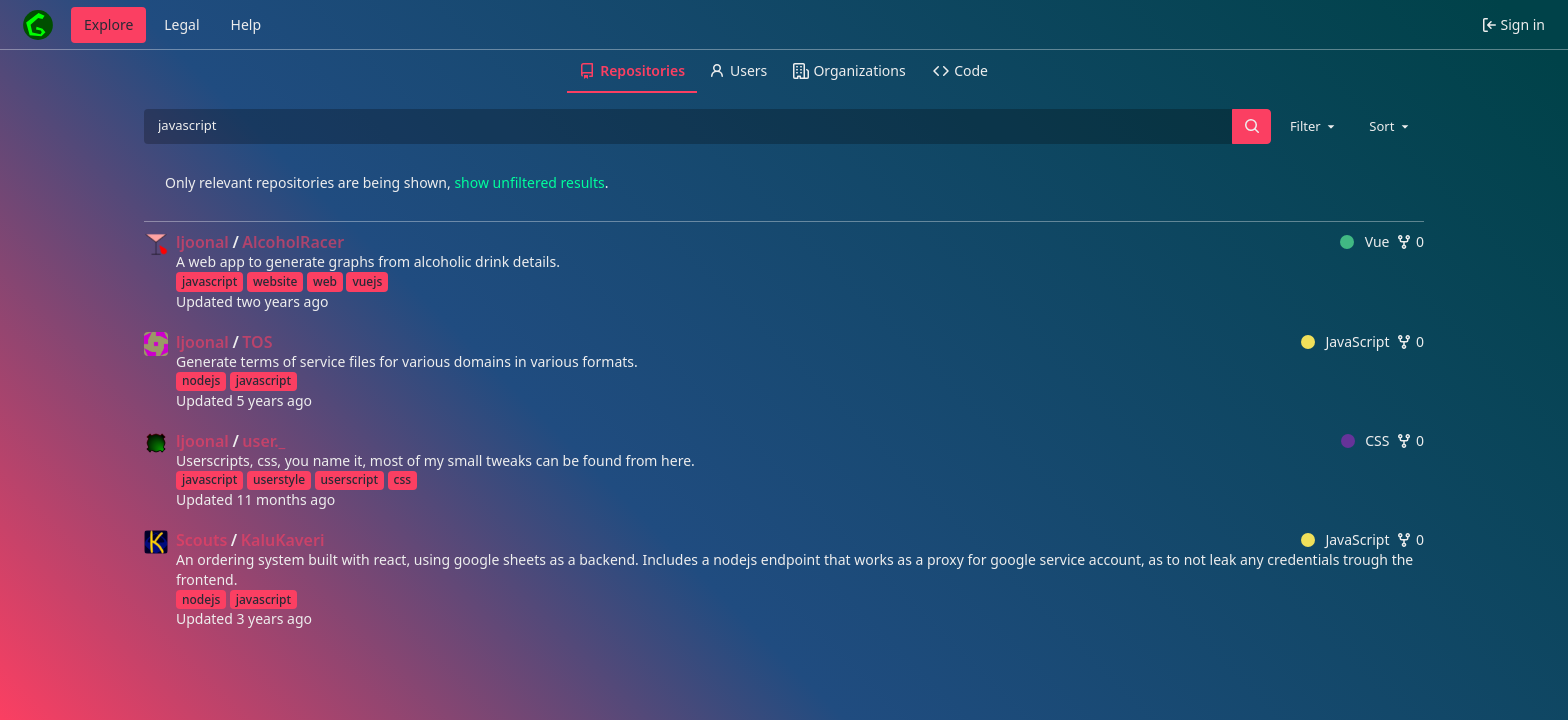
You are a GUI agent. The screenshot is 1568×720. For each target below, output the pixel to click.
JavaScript (1345, 341)
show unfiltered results (529, 182)
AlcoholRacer (293, 242)
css (403, 479)
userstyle (279, 479)
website (275, 281)
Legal (181, 24)
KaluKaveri (283, 540)
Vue (1364, 241)
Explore (108, 24)
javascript (209, 281)
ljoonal (202, 242)
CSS (1365, 440)
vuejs (367, 281)
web (325, 281)
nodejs (201, 380)
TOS (257, 342)
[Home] (38, 25)
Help (246, 24)
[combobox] (1314, 126)
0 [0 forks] (1410, 241)
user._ (263, 441)
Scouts (201, 540)
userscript (349, 479)
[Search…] (1251, 126)
